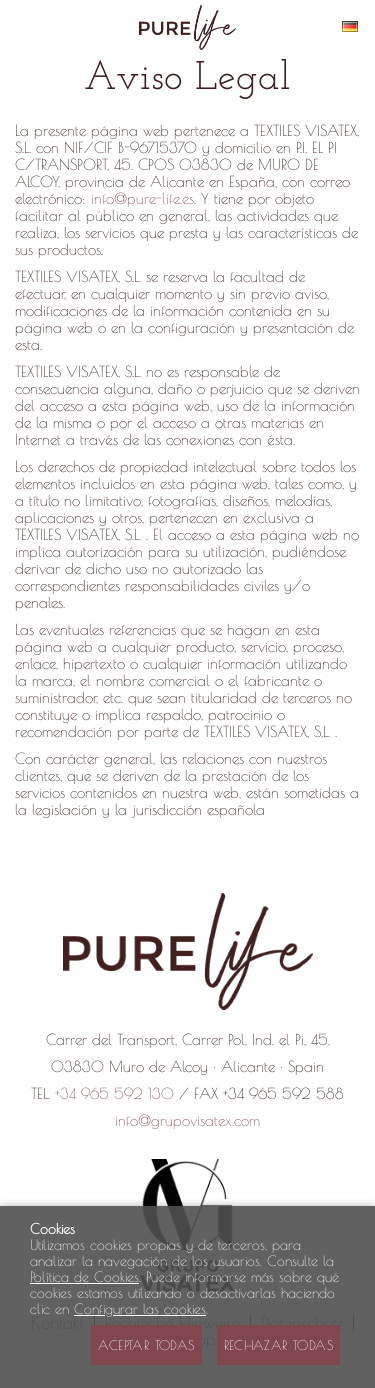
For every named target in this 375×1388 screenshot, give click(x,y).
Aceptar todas (146, 1345)
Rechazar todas (278, 1345)
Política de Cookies (84, 1277)
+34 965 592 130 (114, 1093)
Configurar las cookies (140, 1309)
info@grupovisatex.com (187, 1120)
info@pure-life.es (142, 198)
